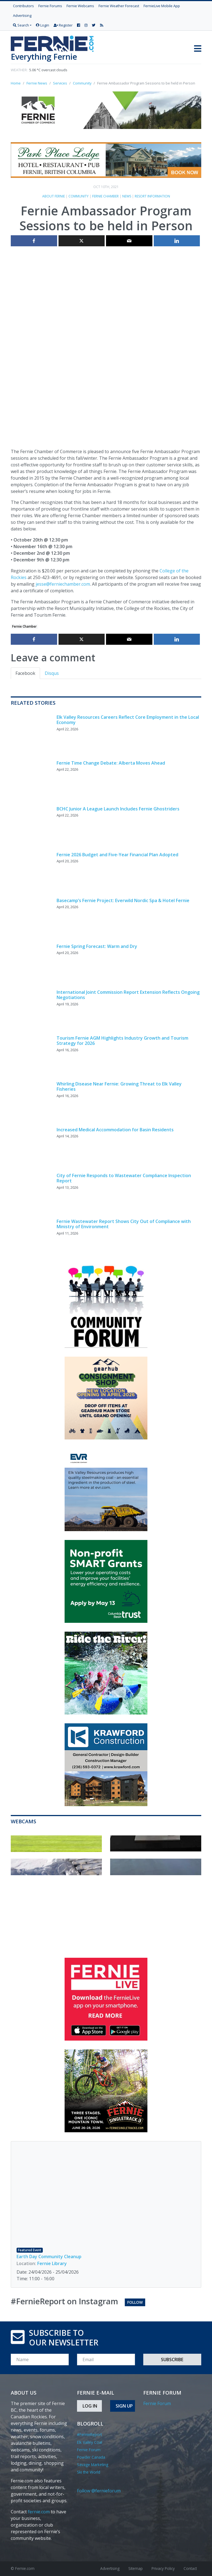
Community (78, 196)
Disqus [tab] (52, 673)
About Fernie (53, 196)
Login (42, 25)
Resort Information (152, 196)
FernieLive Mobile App (162, 5)
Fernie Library (52, 2263)
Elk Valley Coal (89, 2442)
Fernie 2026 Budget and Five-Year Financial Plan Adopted (117, 855)
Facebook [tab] (25, 673)
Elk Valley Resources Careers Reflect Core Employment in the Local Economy (128, 719)
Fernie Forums (50, 5)
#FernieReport (89, 2434)
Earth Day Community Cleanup (49, 2256)
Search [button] (21, 25)
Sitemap (135, 2568)
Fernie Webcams (80, 5)
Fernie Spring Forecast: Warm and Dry (97, 946)
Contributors (23, 5)
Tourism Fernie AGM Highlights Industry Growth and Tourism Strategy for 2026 (122, 1040)
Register (63, 25)
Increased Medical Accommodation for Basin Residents (115, 1130)
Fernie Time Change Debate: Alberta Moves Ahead (111, 763)
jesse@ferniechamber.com (63, 584)
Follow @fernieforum (99, 2491)
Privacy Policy (163, 2568)
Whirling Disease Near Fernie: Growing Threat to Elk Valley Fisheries (119, 1086)
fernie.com (39, 2512)
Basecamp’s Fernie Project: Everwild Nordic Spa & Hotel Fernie (123, 900)
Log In (90, 2406)
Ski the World (88, 2472)
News (126, 196)
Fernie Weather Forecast (119, 5)
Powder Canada (91, 2457)
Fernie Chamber (105, 196)
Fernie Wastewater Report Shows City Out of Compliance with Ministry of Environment (124, 1224)
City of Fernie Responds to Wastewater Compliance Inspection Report (124, 1178)
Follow (135, 2302)
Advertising (22, 15)
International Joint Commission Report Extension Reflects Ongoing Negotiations (128, 994)
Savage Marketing (92, 2464)
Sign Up (124, 2406)
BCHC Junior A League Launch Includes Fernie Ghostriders (118, 809)
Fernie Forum (88, 2449)
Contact (190, 2568)
